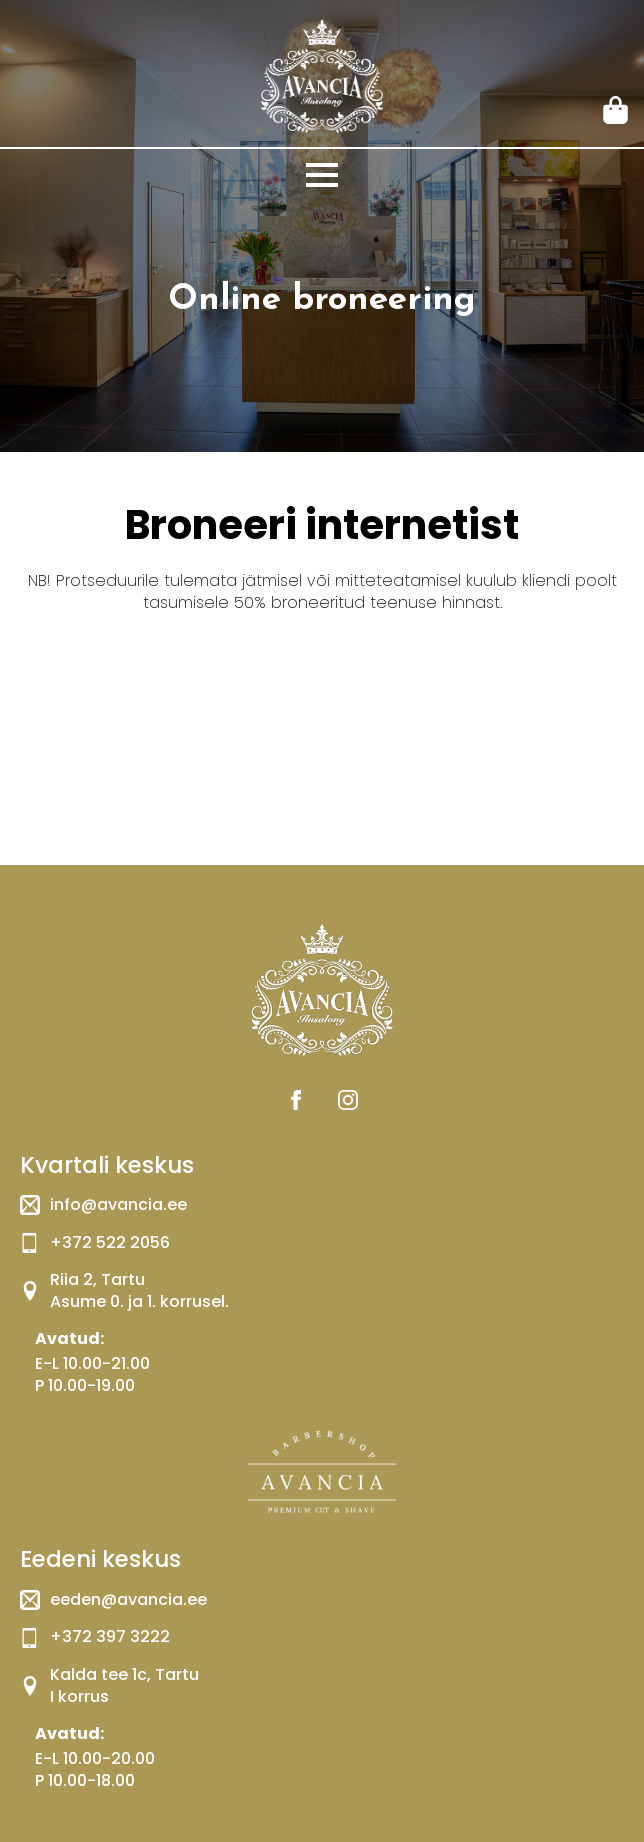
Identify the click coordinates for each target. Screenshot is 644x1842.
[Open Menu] (322, 175)
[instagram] (348, 1100)
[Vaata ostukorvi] (617, 110)
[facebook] (296, 1100)
